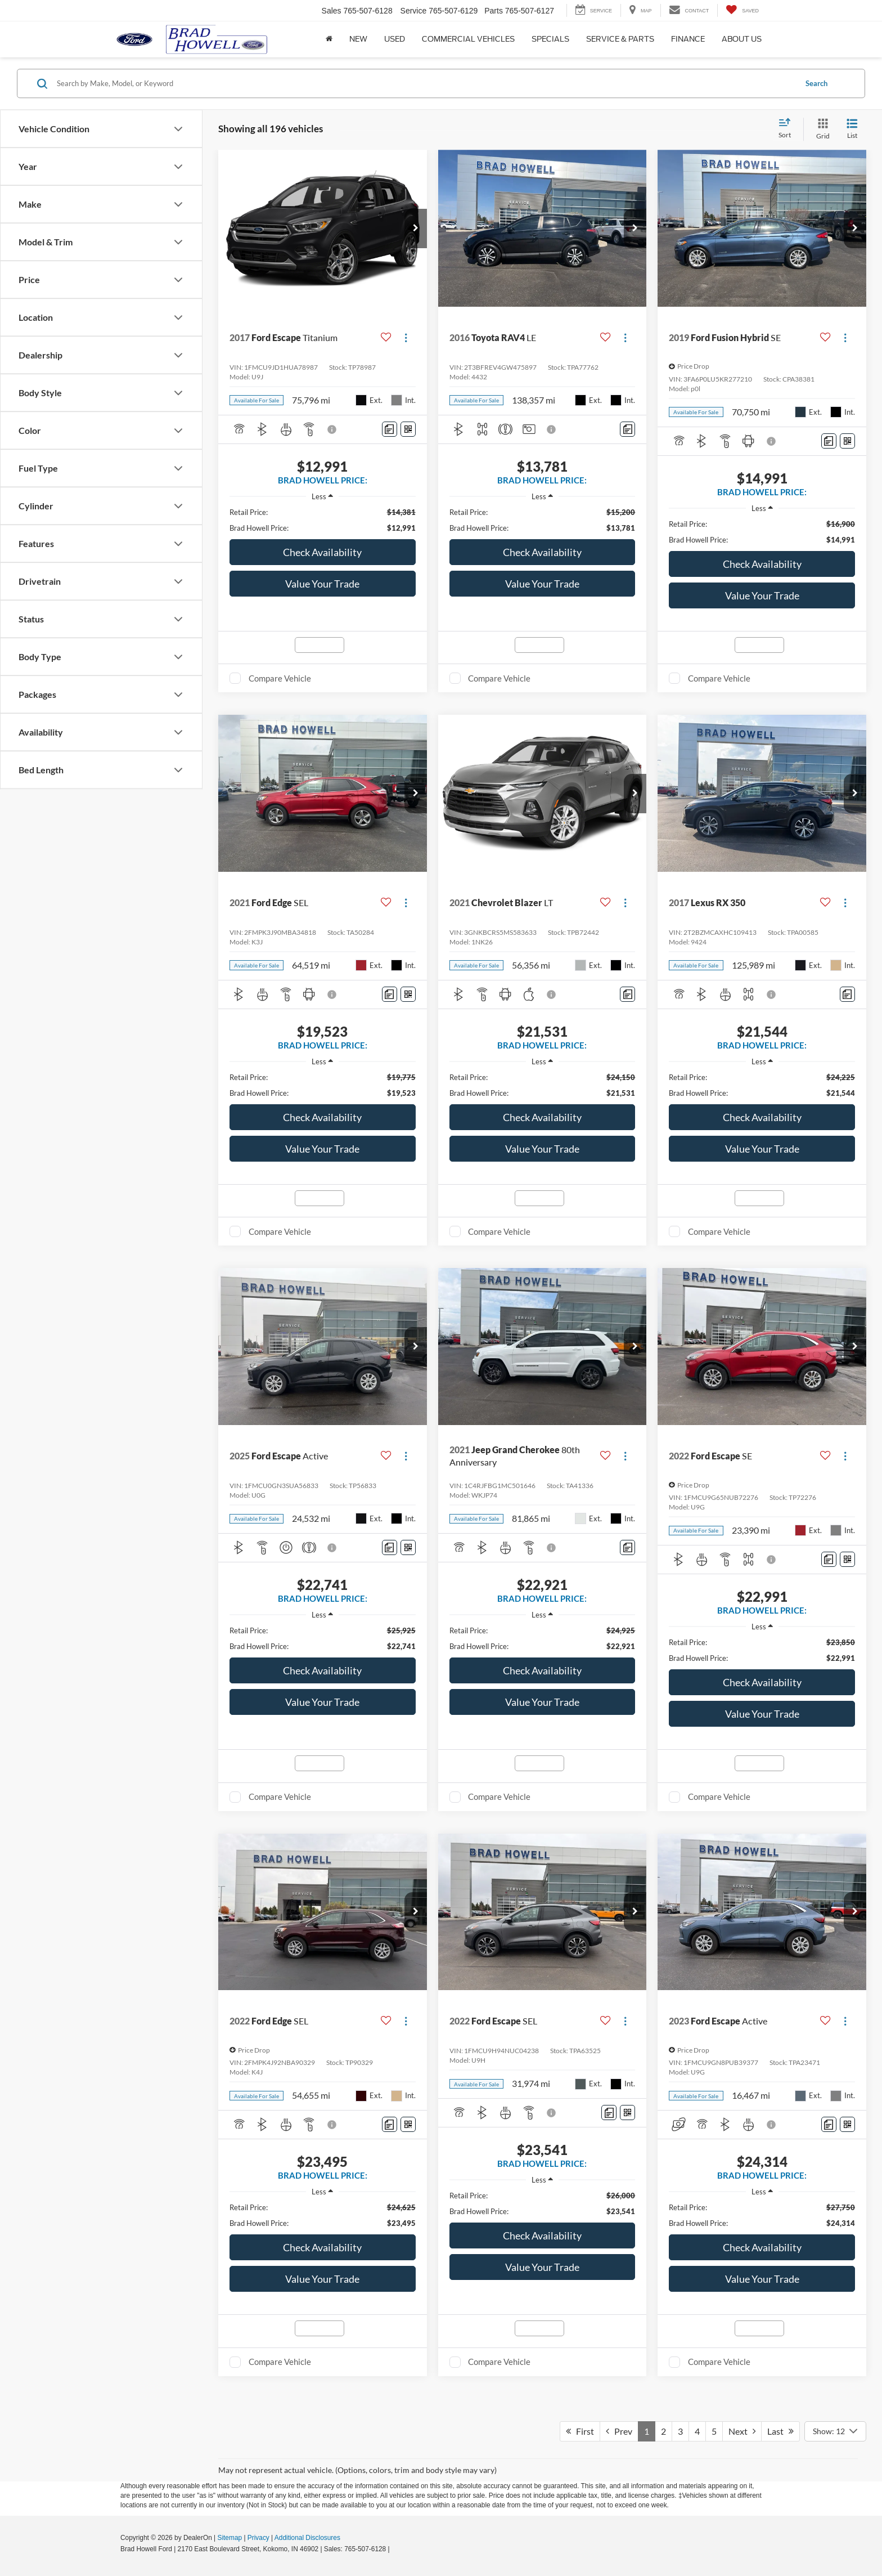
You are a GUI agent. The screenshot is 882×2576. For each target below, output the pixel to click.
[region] (323, 520)
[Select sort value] (788, 129)
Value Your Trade (322, 583)
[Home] (329, 39)
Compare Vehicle (280, 678)
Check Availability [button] (322, 552)
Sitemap (229, 2538)
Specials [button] (550, 39)
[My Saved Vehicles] (742, 10)
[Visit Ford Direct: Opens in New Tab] (394, 2549)
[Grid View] (820, 129)
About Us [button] (742, 39)
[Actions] (406, 338)
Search (816, 83)
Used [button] (394, 39)
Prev (619, 2431)
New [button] (358, 39)
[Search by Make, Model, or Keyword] (425, 83)
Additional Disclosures (307, 2538)
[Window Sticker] (408, 429)
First (580, 2431)
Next (741, 2431)
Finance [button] (688, 39)
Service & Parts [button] (620, 39)
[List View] (852, 129)
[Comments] (389, 429)
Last (780, 2431)
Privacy (258, 2538)
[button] (415, 228)
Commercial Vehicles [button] (468, 39)
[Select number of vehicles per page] (835, 2431)
